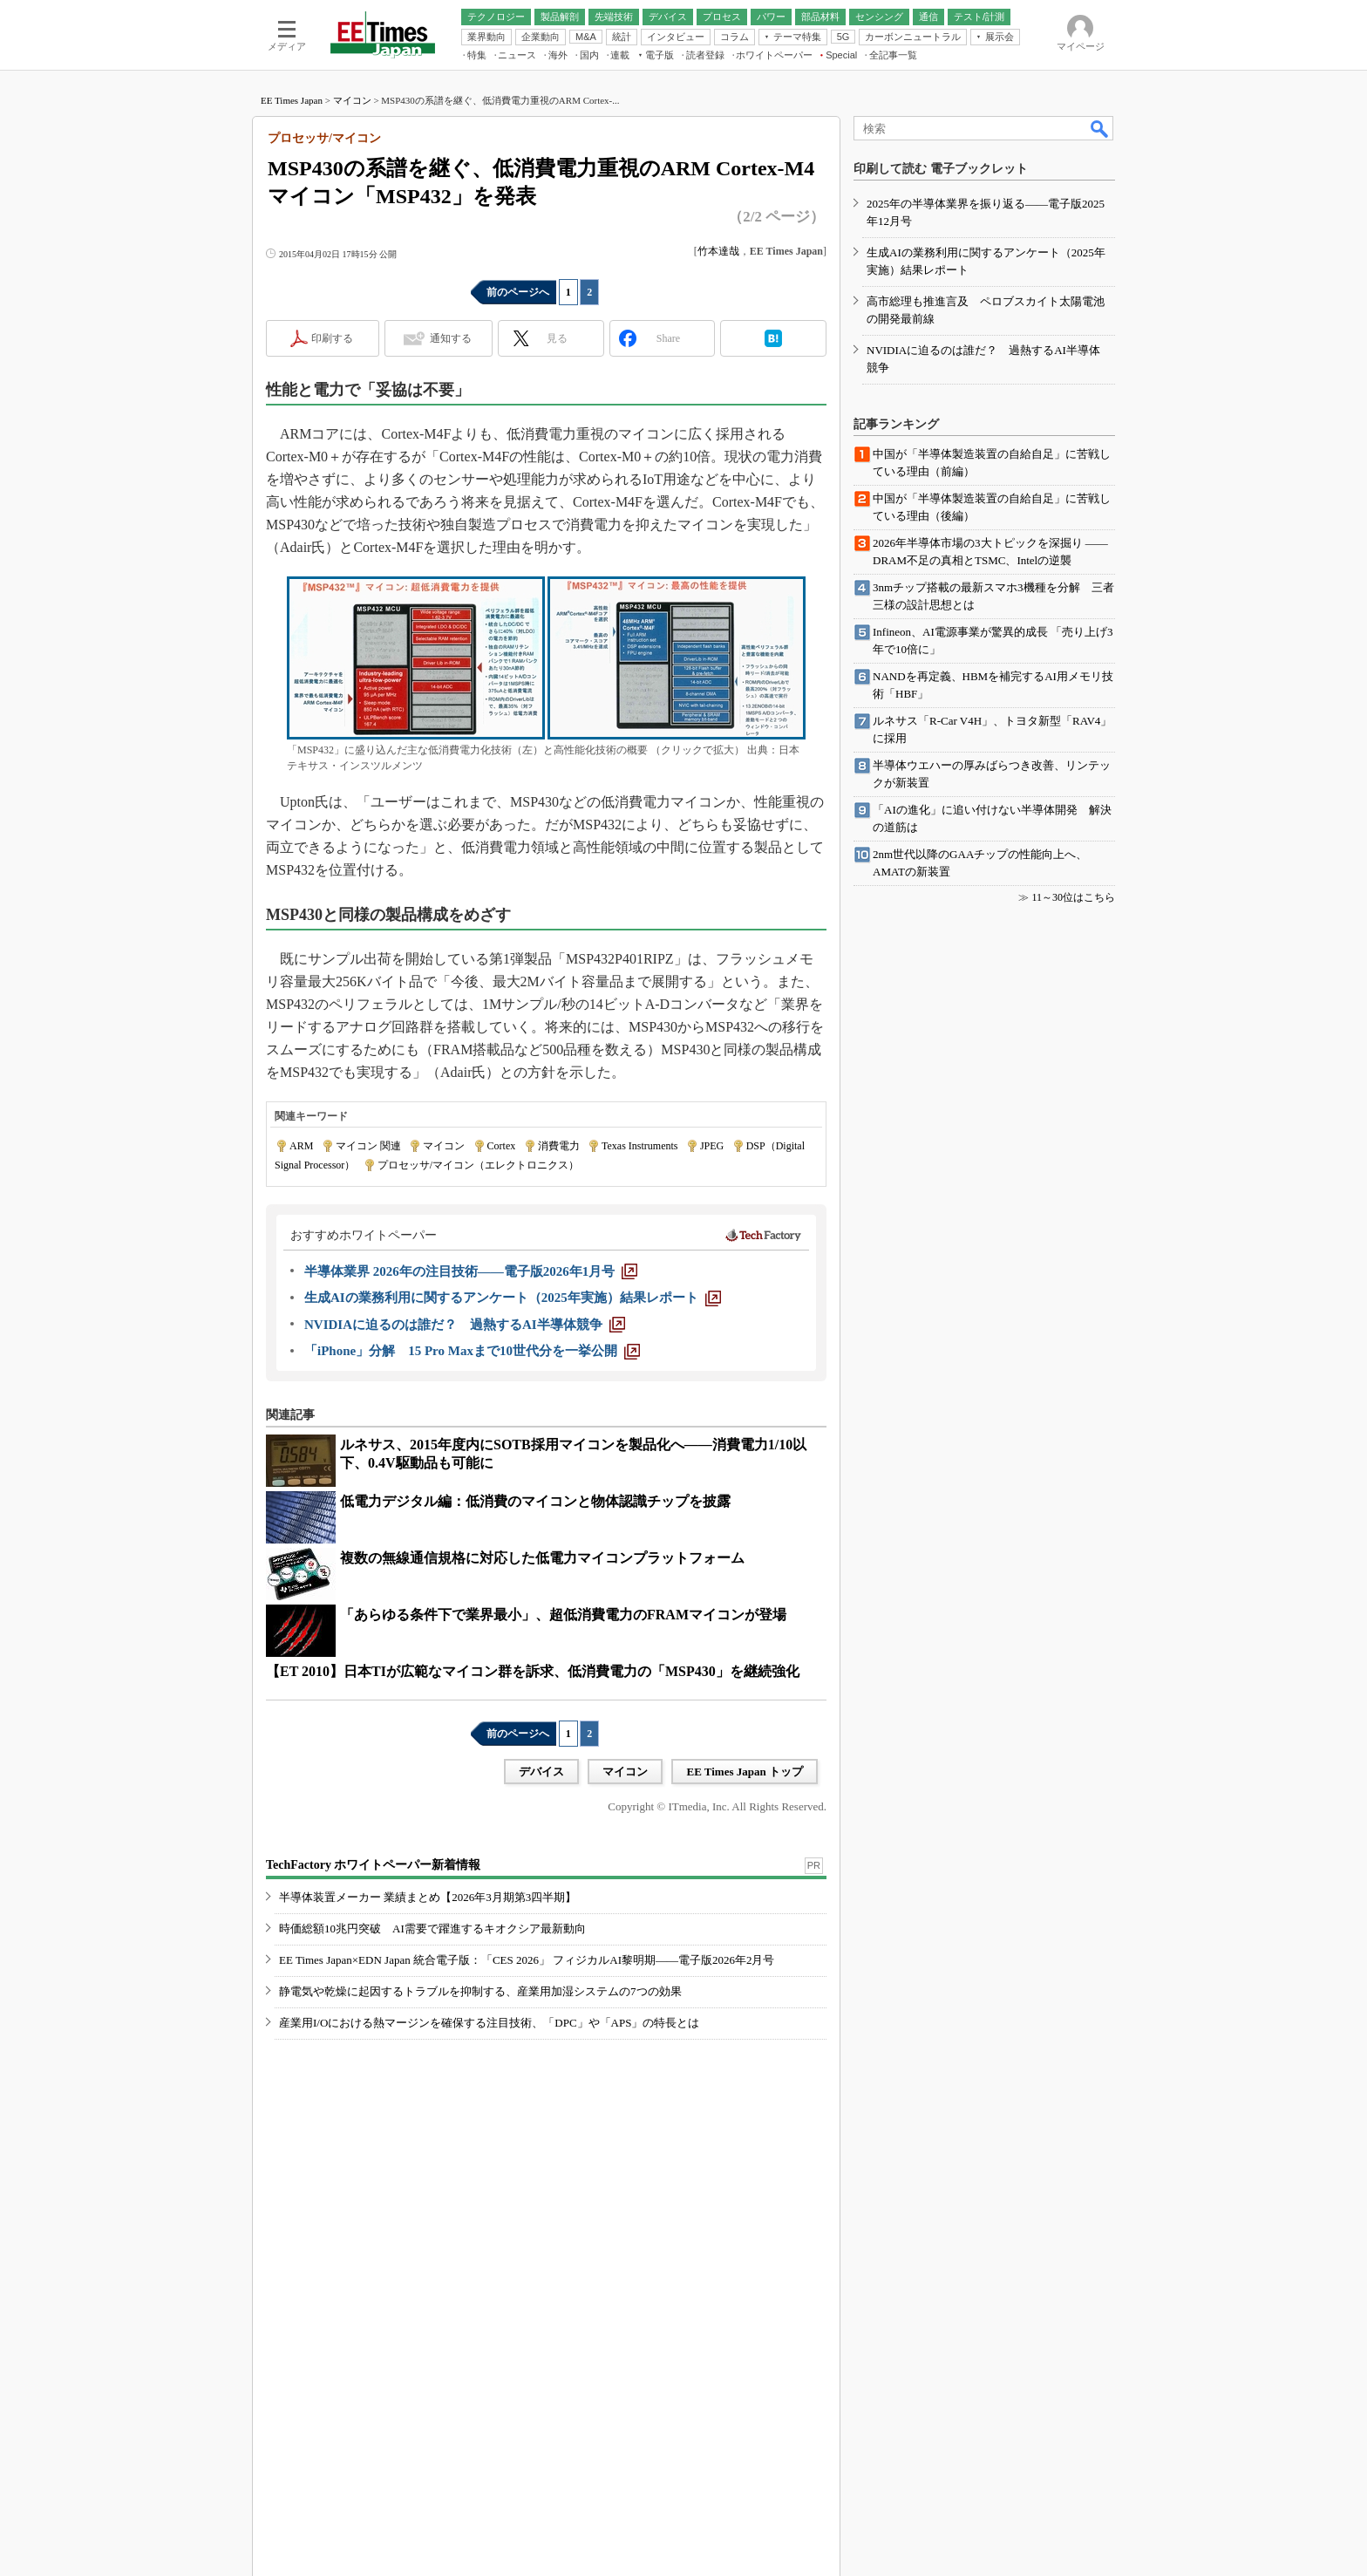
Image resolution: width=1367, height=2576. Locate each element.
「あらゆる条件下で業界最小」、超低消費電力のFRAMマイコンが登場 (563, 1614)
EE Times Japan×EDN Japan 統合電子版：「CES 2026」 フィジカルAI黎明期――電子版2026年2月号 (527, 1959)
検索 (1100, 128)
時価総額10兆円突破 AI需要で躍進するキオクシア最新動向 (432, 1928)
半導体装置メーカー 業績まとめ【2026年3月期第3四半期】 (427, 1897)
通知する (451, 338)
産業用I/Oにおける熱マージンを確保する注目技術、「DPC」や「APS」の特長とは (489, 2022)
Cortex (501, 1146)
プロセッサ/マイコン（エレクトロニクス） (478, 1165)
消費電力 (559, 1146)
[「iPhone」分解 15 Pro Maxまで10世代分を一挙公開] (472, 1351)
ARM (301, 1146)
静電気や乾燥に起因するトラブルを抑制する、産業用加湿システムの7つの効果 (480, 1991)
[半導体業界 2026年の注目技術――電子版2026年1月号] (470, 1271)
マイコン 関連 (368, 1146)
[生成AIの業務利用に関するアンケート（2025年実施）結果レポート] (512, 1298)
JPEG (712, 1146)
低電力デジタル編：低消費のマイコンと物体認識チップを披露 (535, 1501)
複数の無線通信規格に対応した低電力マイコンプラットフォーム (542, 1557)
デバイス (541, 1771)
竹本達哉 (718, 251)
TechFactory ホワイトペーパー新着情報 (373, 1864)
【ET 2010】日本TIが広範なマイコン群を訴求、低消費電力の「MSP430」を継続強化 (532, 1671)
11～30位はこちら (1073, 897)
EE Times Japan (292, 100)
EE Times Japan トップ (744, 1771)
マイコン (352, 100)
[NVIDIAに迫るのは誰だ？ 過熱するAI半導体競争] (464, 1325)
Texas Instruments (639, 1146)
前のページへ (517, 292)
